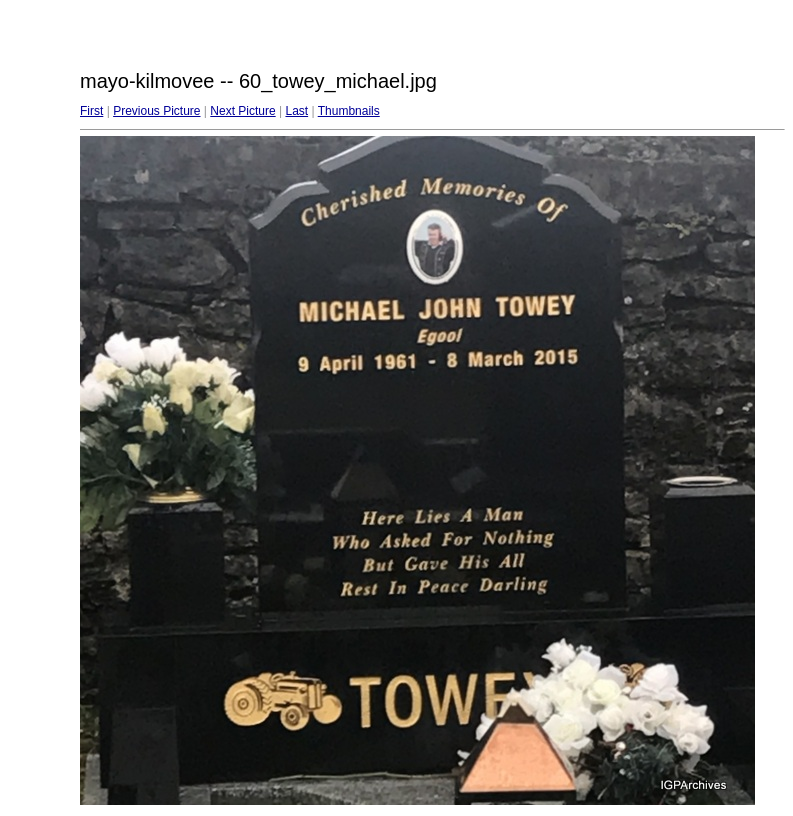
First (91, 111)
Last (296, 111)
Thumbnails (349, 111)
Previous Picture (156, 111)
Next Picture (242, 111)
